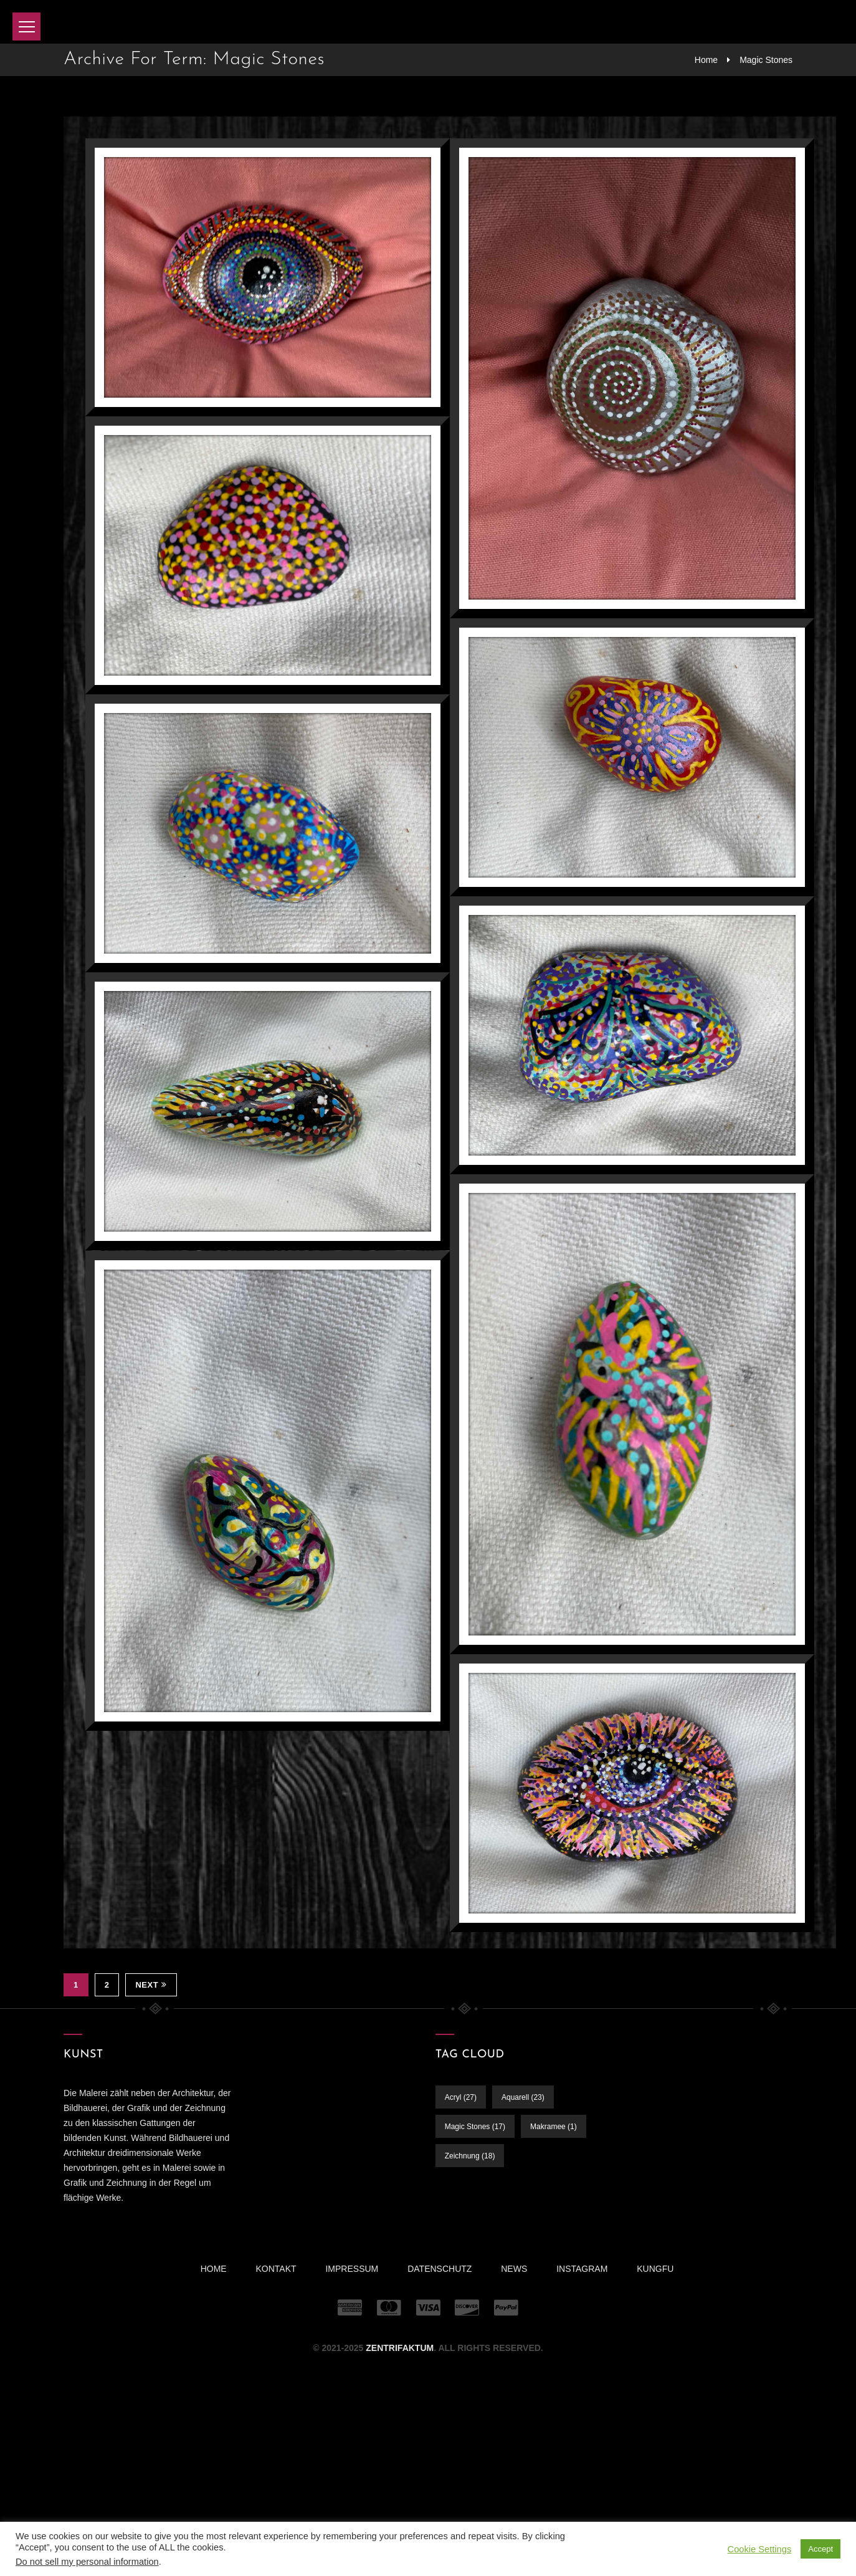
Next (150, 1984)
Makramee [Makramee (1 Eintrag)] (553, 2126)
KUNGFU (655, 2269)
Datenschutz (439, 2269)
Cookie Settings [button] (760, 2549)
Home (706, 60)
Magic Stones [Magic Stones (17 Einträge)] (475, 2126)
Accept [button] (820, 2549)
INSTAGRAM (581, 2269)
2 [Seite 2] (107, 1984)
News (514, 2269)
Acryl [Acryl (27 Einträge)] (461, 2097)
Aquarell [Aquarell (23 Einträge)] (523, 2097)
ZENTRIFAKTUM (400, 2348)
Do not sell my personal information (87, 2562)
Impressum (351, 2269)
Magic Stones (765, 60)
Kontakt (276, 2269)
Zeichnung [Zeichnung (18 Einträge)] (470, 2156)
